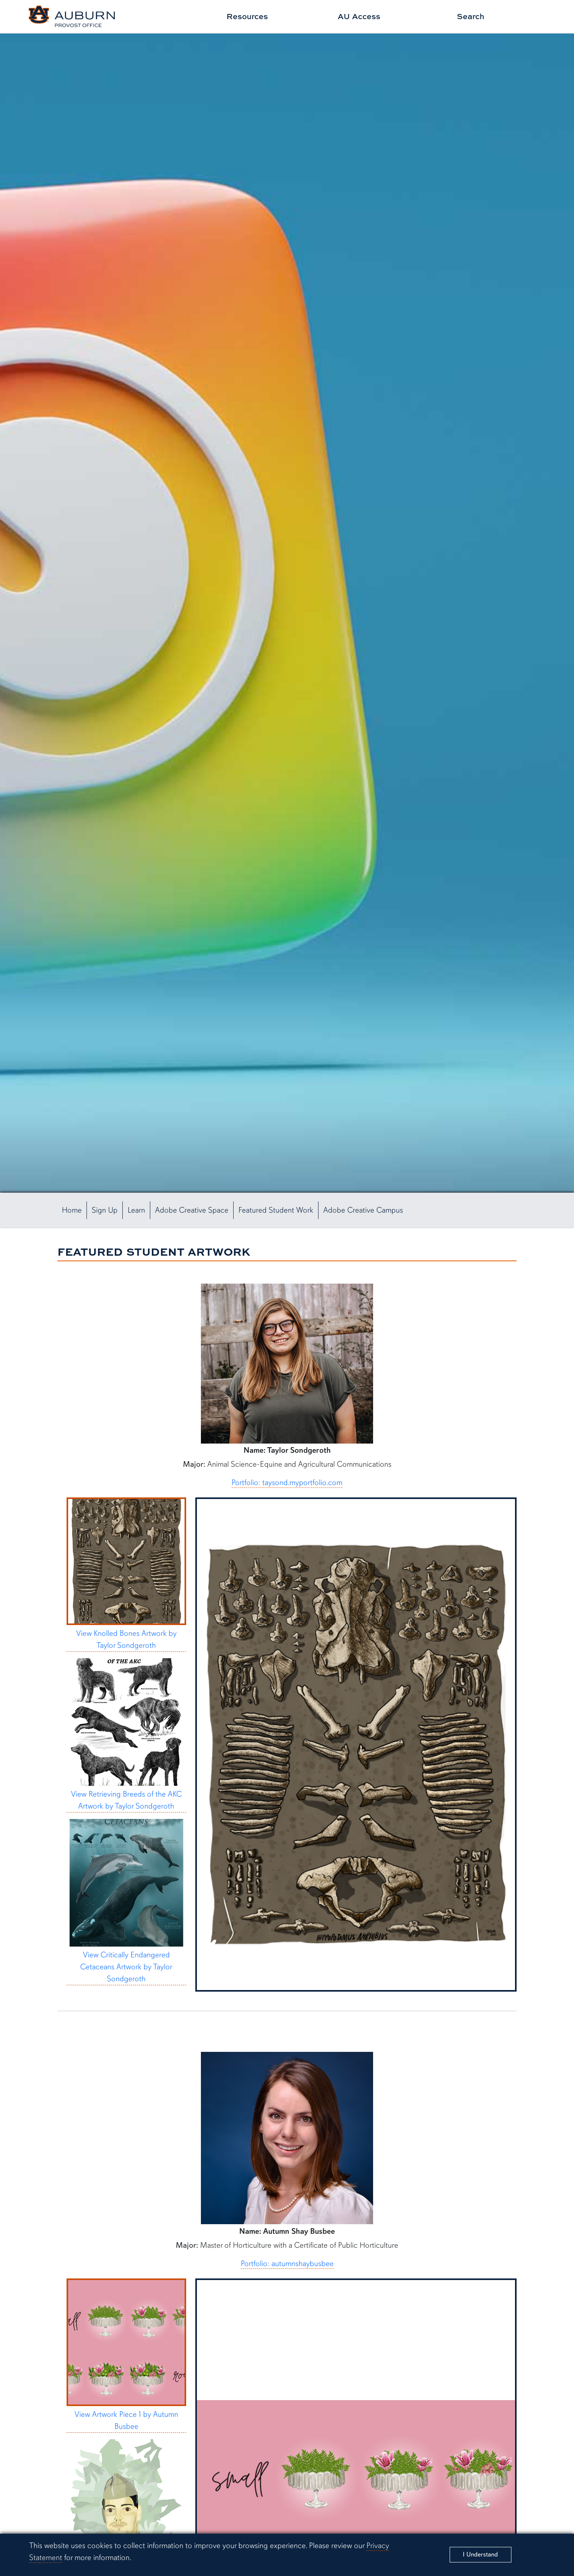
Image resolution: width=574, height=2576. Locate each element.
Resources (247, 16)
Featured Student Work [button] (275, 1210)
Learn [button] (136, 1210)
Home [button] (72, 1210)
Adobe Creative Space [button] (191, 1210)
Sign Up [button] (105, 1210)
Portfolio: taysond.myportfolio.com (287, 1482)
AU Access (359, 16)
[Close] (480, 2554)
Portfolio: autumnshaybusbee (287, 2263)
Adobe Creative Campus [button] (363, 1210)
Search (470, 16)
